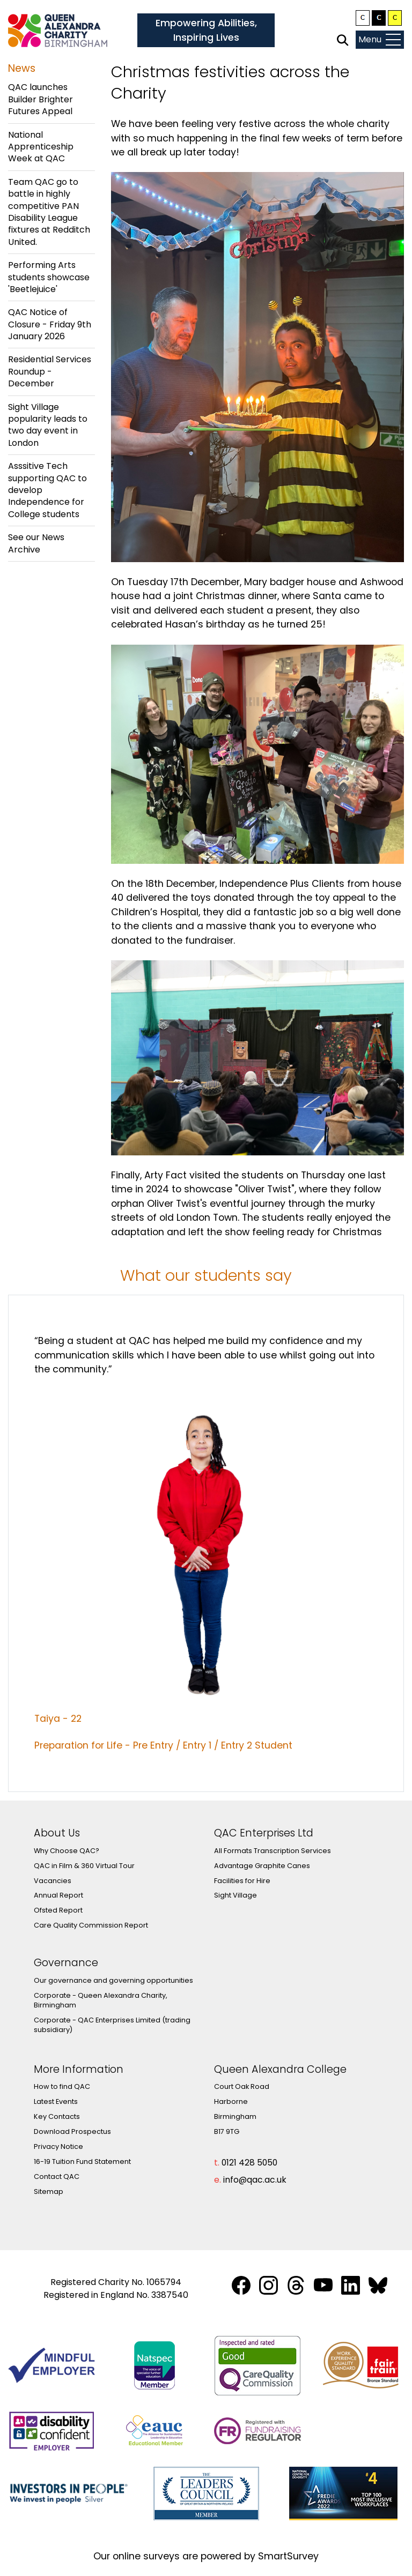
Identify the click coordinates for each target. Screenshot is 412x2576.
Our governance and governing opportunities (113, 1980)
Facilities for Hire (242, 1880)
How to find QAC (62, 2086)
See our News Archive (36, 543)
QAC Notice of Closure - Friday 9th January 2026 (49, 324)
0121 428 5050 (249, 2162)
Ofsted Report (58, 1910)
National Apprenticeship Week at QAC (40, 147)
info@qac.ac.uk (254, 2179)
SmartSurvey (288, 2556)
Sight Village (235, 1895)
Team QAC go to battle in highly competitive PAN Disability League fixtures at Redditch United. (49, 212)
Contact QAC (56, 2176)
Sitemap (48, 2191)
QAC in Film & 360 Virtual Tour (84, 1865)
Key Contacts (57, 2116)
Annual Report (58, 1895)
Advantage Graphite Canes (262, 1865)
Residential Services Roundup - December (49, 371)
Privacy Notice (58, 2146)
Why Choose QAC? (66, 1850)
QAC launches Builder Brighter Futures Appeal (40, 99)
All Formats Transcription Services (272, 1850)
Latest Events (56, 2101)
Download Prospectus (72, 2131)
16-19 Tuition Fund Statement (82, 2161)
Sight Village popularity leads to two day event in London (47, 425)
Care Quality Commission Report (91, 1925)
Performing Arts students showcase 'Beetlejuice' (49, 277)
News (21, 68)
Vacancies (52, 1880)
